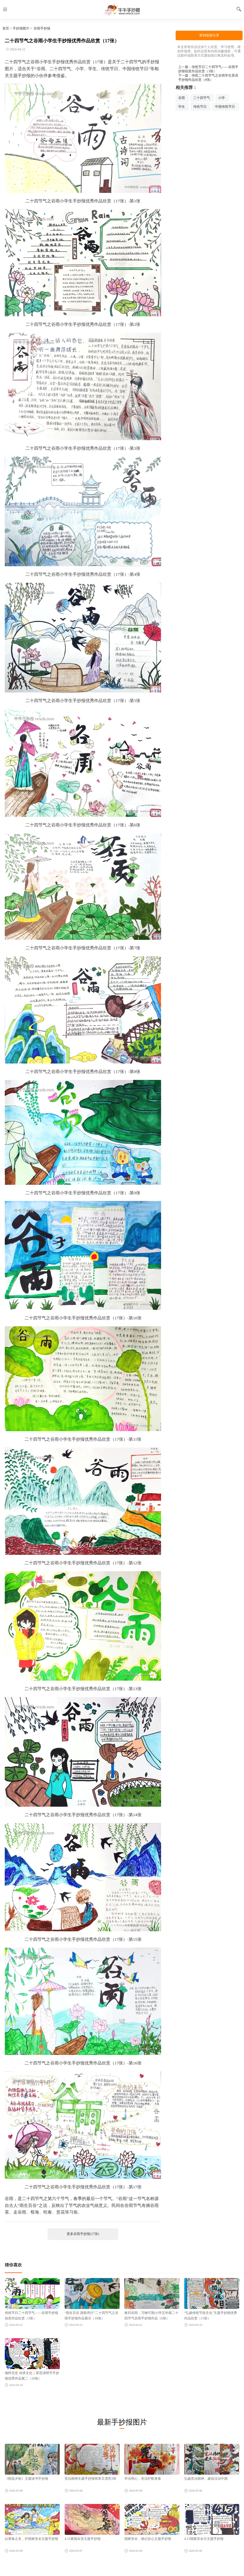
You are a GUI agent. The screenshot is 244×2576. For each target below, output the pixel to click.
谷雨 (181, 98)
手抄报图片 (21, 28)
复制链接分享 (209, 35)
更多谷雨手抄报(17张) (83, 2234)
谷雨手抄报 (42, 28)
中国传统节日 (225, 106)
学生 (181, 106)
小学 (221, 98)
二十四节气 (201, 98)
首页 (5, 28)
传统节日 (200, 106)
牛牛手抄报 (122, 9)
